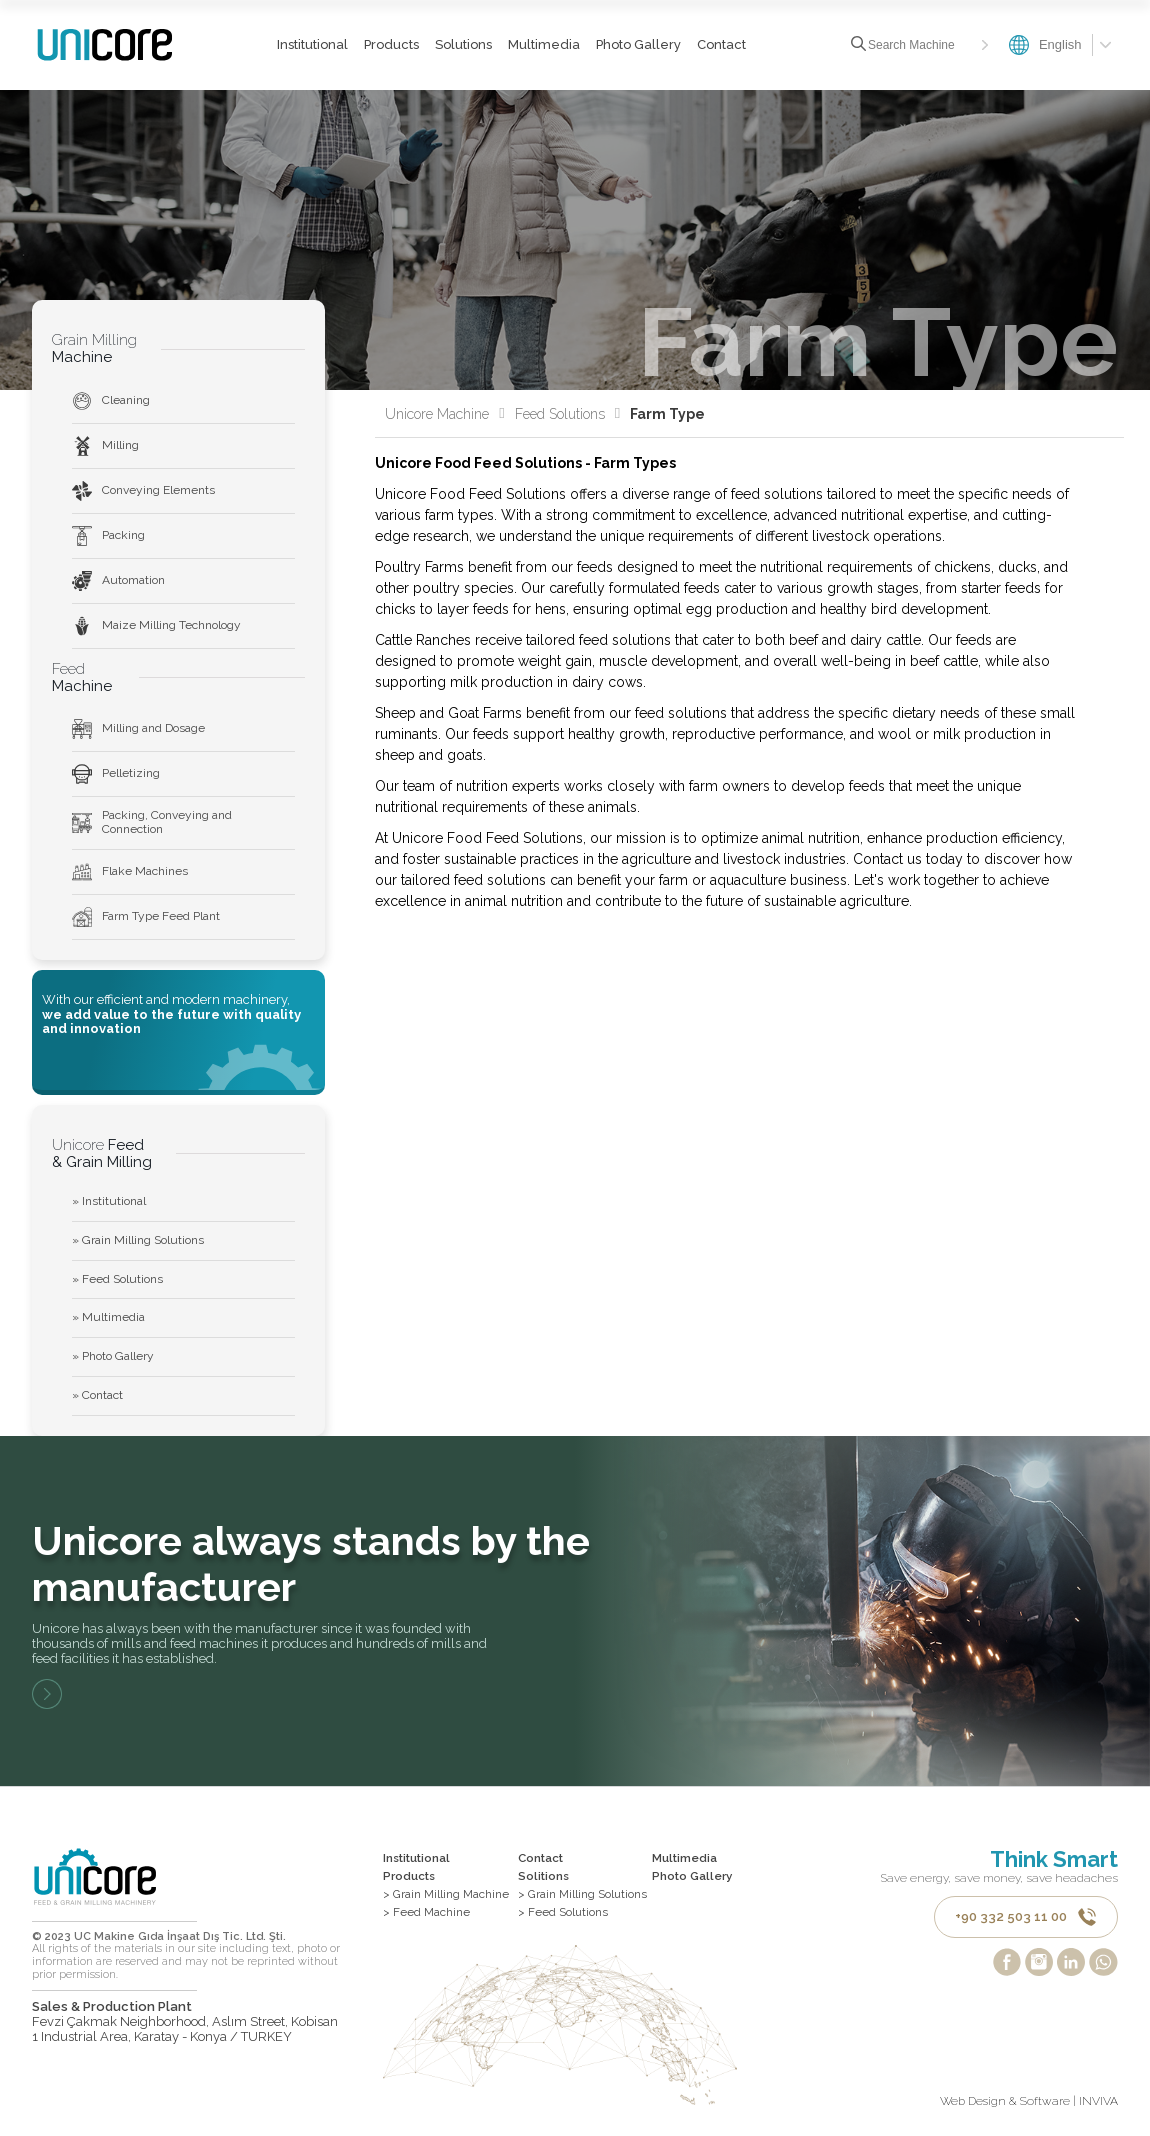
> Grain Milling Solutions (584, 1895)
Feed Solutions (567, 413)
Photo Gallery (637, 44)
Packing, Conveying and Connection (152, 822)
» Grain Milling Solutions (138, 1240)
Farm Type (667, 414)
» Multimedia (108, 1317)
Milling (105, 446)
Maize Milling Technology (156, 626)
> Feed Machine (427, 1914)
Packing (108, 536)
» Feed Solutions (117, 1279)
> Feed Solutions (563, 1914)
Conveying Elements (143, 491)
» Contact (97, 1395)
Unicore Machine (444, 413)
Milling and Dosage (138, 729)
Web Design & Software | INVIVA (1029, 2104)
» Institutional (109, 1201)
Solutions (462, 44)
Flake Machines (130, 872)
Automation (118, 581)
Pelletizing (116, 774)
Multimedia (543, 44)
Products (390, 44)
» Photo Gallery (113, 1356)
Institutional (311, 44)
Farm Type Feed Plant (146, 917)
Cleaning (111, 401)
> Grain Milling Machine (447, 1895)
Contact (720, 44)
